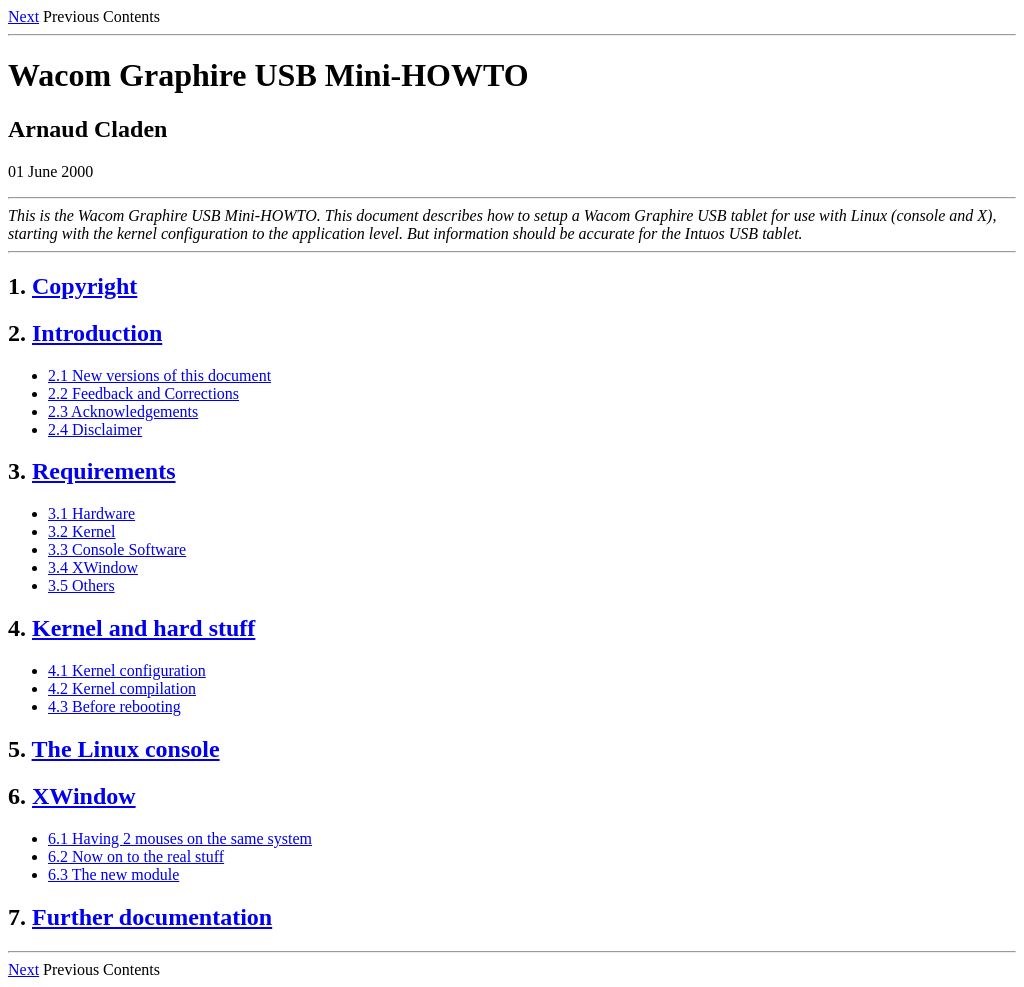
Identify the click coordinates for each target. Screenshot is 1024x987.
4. (17, 628)
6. (17, 796)
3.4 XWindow (93, 567)
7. (17, 917)
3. (17, 471)
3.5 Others (81, 585)
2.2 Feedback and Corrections (143, 393)
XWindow (84, 796)
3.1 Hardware (91, 513)
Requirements (104, 471)
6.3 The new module (113, 874)
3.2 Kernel (82, 531)
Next (23, 16)
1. (17, 286)
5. (17, 749)
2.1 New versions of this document (159, 375)
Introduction (97, 333)
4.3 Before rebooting (114, 706)
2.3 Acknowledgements (123, 411)
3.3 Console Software (117, 549)
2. (17, 333)
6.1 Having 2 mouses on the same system (180, 838)
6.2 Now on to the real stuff (136, 856)
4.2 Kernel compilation (122, 688)
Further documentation (152, 917)
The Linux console (126, 749)
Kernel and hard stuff (143, 628)
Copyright (84, 286)
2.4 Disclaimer (95, 429)
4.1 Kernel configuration (127, 670)
